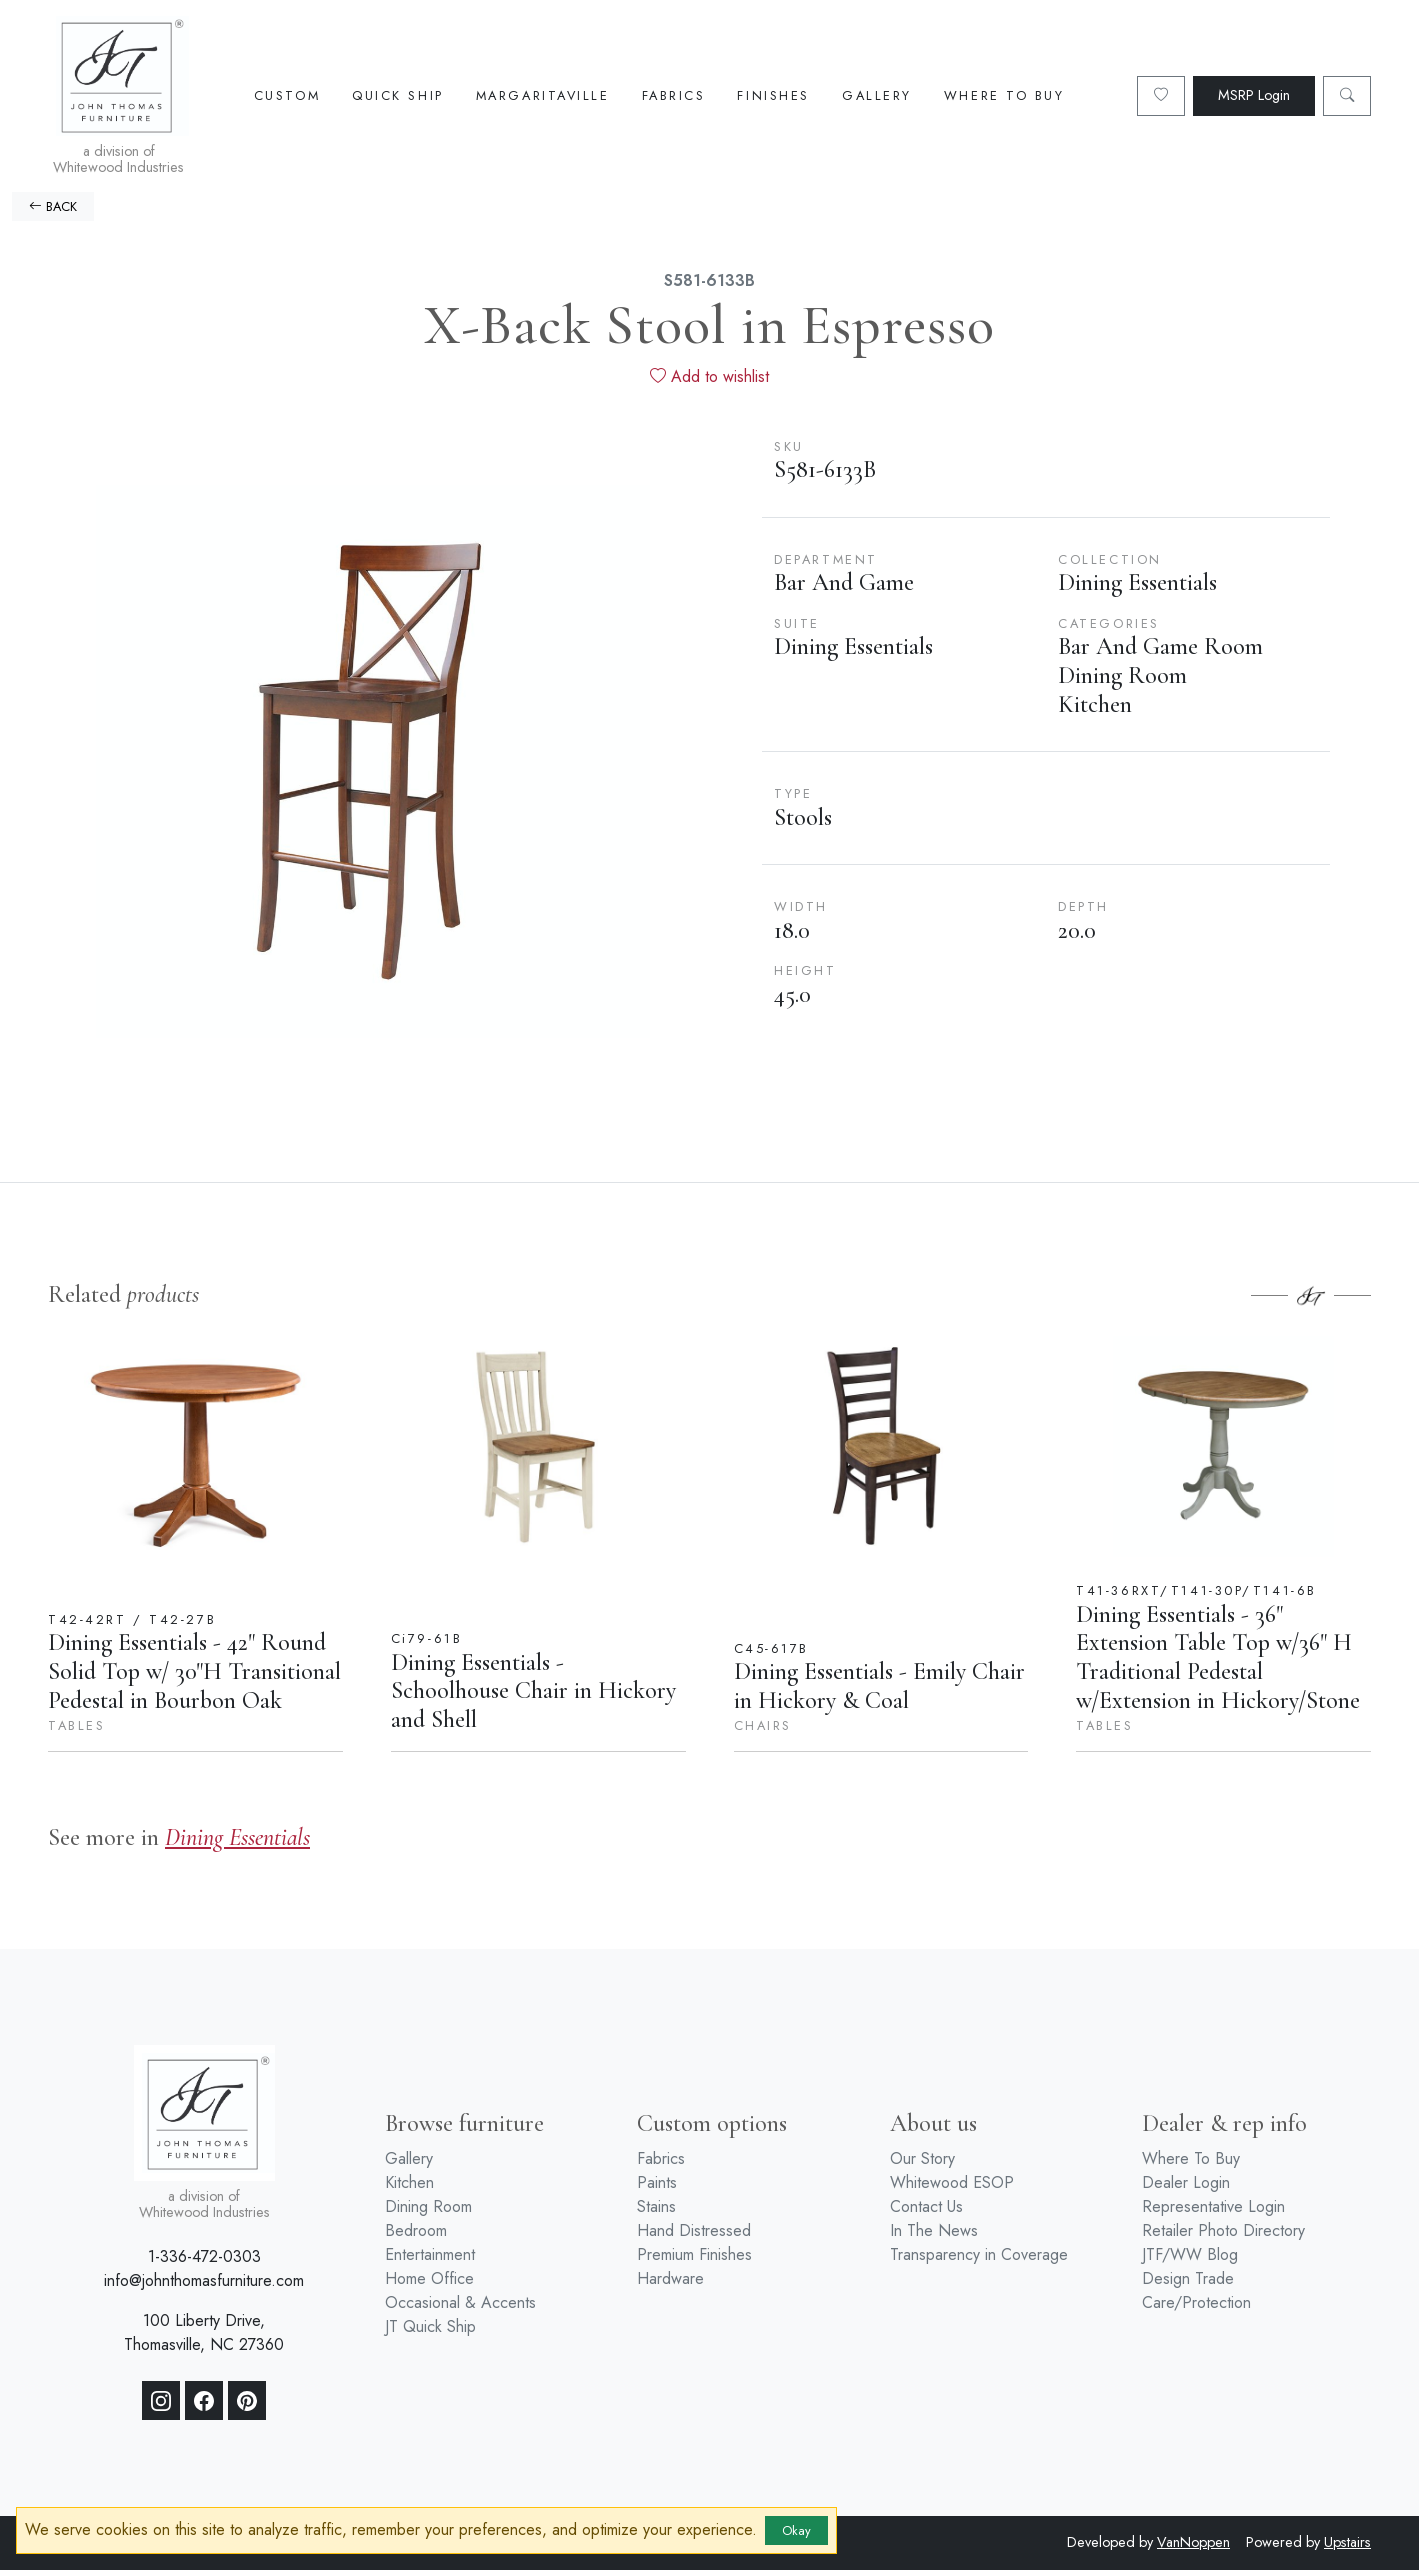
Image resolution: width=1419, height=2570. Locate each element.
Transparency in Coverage (979, 2254)
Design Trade (1188, 2278)
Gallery (877, 95)
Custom (287, 95)
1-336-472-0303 (204, 2256)
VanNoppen (1193, 2542)
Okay (796, 2530)
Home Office (429, 2278)
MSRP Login (1254, 95)
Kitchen (409, 2182)
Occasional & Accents (460, 2302)
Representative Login (1213, 2206)
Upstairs (1347, 2542)
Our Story (922, 2158)
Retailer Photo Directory (1223, 2230)
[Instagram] (161, 2401)
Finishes (773, 95)
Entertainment (430, 2254)
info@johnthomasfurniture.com (204, 2280)
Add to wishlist (709, 376)
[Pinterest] (247, 2401)
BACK (53, 206)
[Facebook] (204, 2401)
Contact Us (926, 2206)
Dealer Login (1186, 2182)
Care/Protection (1196, 2302)
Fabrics (674, 95)
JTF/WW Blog (1190, 2254)
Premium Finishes (694, 2254)
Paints (657, 2182)
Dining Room (428, 2206)
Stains (656, 2206)
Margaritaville (543, 95)
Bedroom (416, 2230)
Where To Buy (1004, 95)
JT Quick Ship (430, 2326)
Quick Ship (398, 95)
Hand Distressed (694, 2230)
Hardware (670, 2278)
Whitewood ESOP (952, 2182)
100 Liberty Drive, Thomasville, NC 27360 (204, 2332)
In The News (934, 2230)
